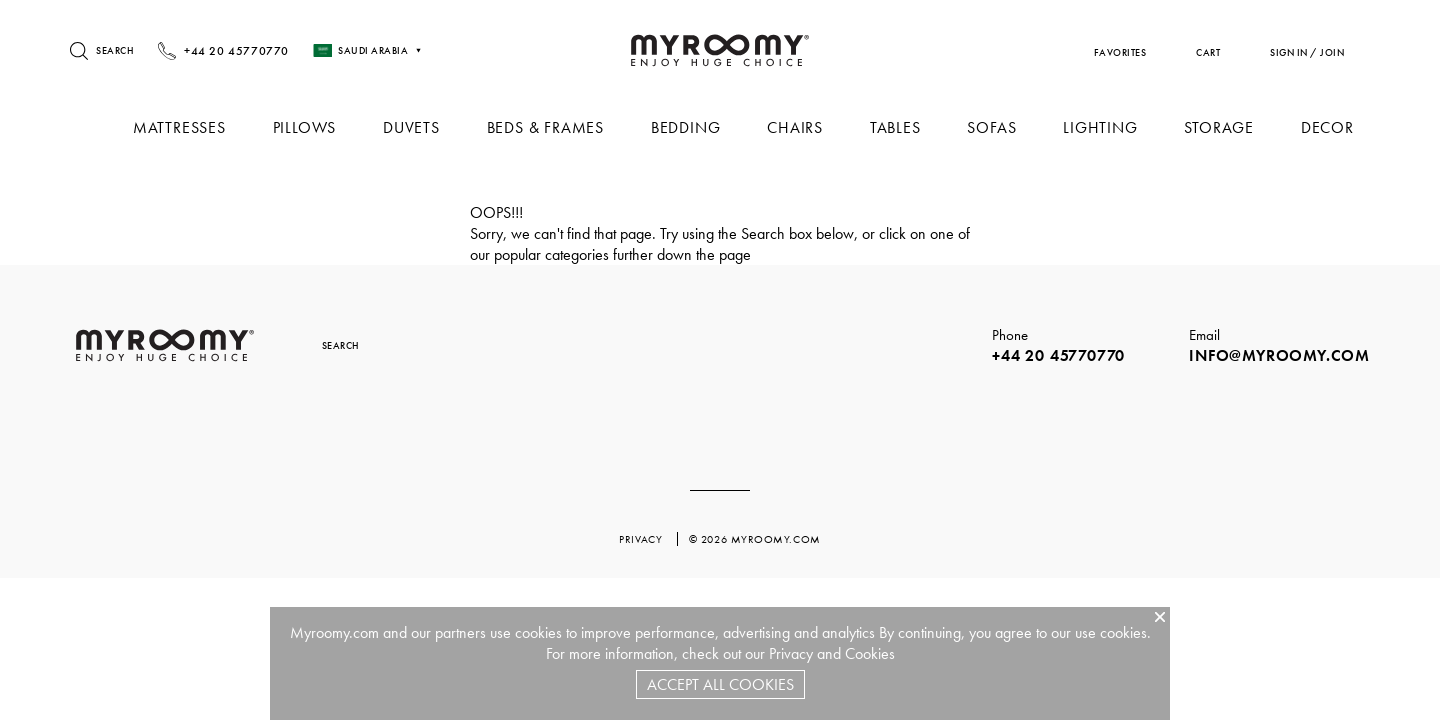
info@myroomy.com (1279, 355)
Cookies (870, 653)
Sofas (997, 127)
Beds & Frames (557, 127)
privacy (642, 539)
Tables (902, 127)
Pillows (321, 127)
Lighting (1104, 127)
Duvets (426, 127)
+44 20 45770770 (1058, 355)
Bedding (697, 127)
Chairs (804, 127)
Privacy (791, 653)
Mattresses (197, 127)
